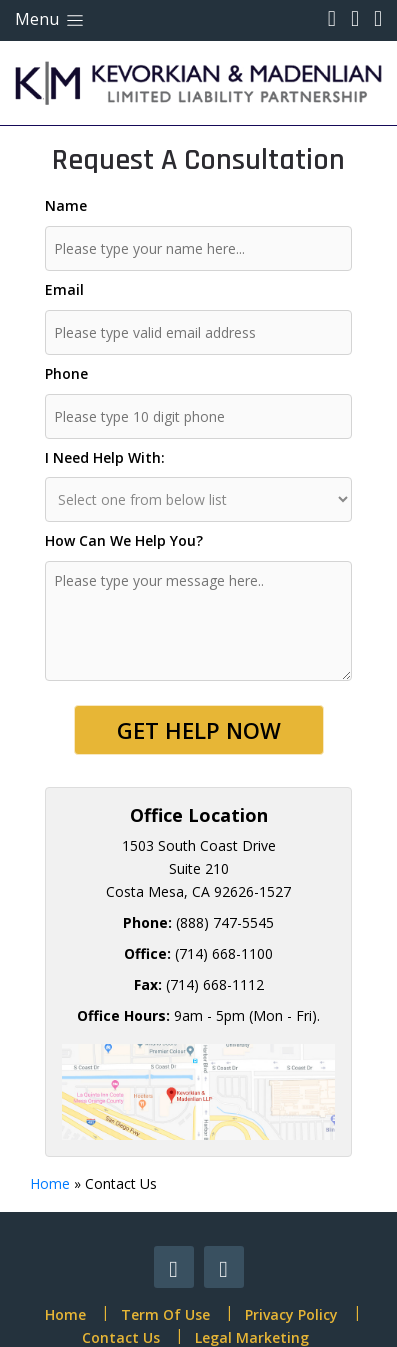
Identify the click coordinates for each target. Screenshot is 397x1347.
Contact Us (121, 1337)
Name (66, 205)
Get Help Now (199, 730)
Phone (66, 373)
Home (50, 1183)
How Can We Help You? (124, 540)
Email (64, 289)
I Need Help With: (105, 457)
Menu (51, 19)
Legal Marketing (252, 1337)
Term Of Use (165, 1314)
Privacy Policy (291, 1314)
